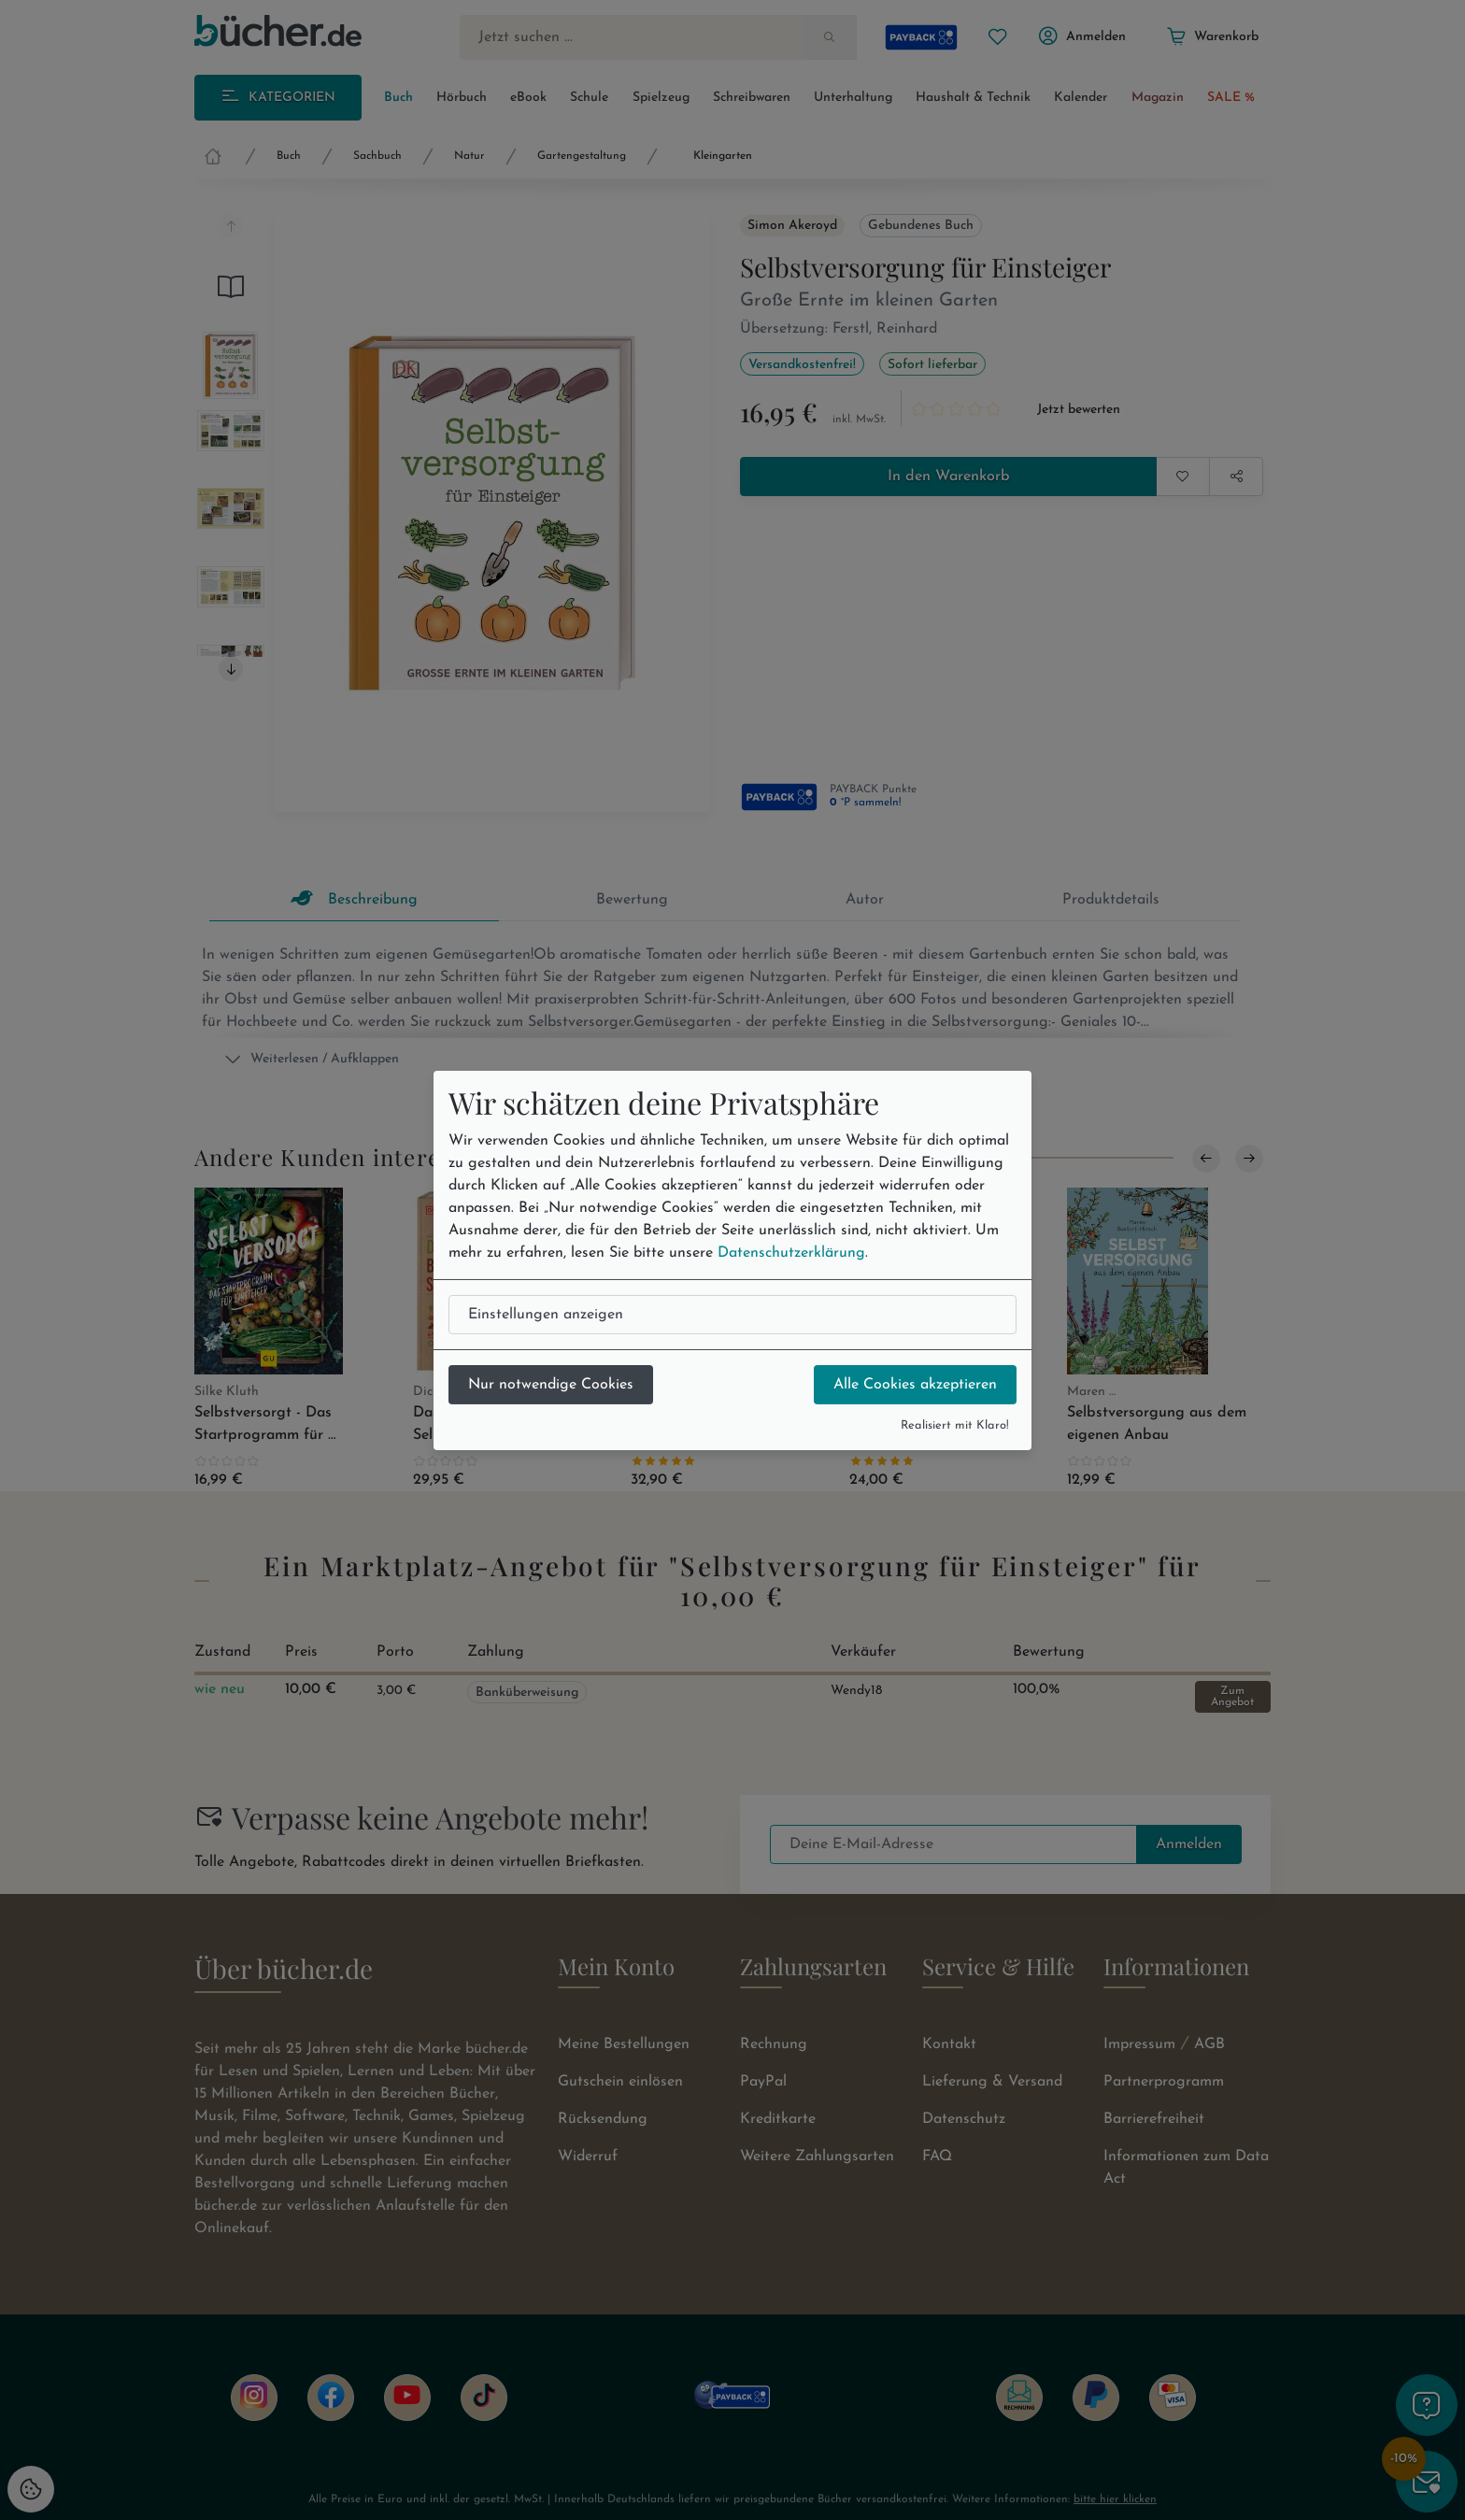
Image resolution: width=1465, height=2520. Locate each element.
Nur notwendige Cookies (550, 1384)
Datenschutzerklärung (791, 1253)
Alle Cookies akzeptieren (915, 1384)
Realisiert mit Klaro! (955, 1425)
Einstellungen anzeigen (545, 1314)
